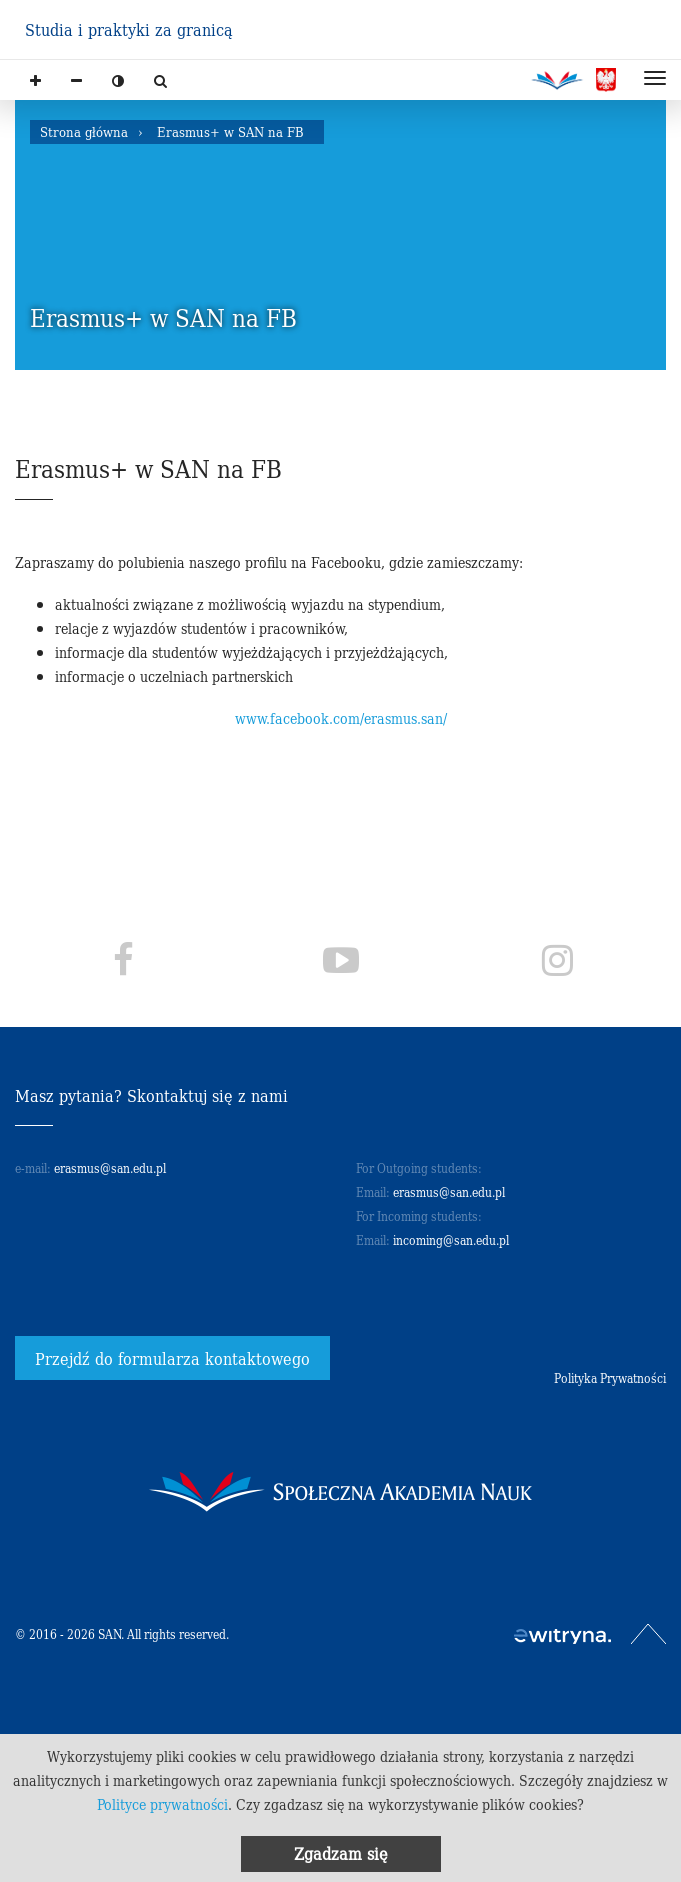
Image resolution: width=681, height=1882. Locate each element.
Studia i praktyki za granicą (129, 29)
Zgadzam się (341, 1853)
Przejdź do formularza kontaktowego (172, 1358)
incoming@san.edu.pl (451, 1239)
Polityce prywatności (162, 1804)
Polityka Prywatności (610, 1377)
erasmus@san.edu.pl (110, 1167)
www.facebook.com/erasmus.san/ (341, 718)
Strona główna (84, 131)
